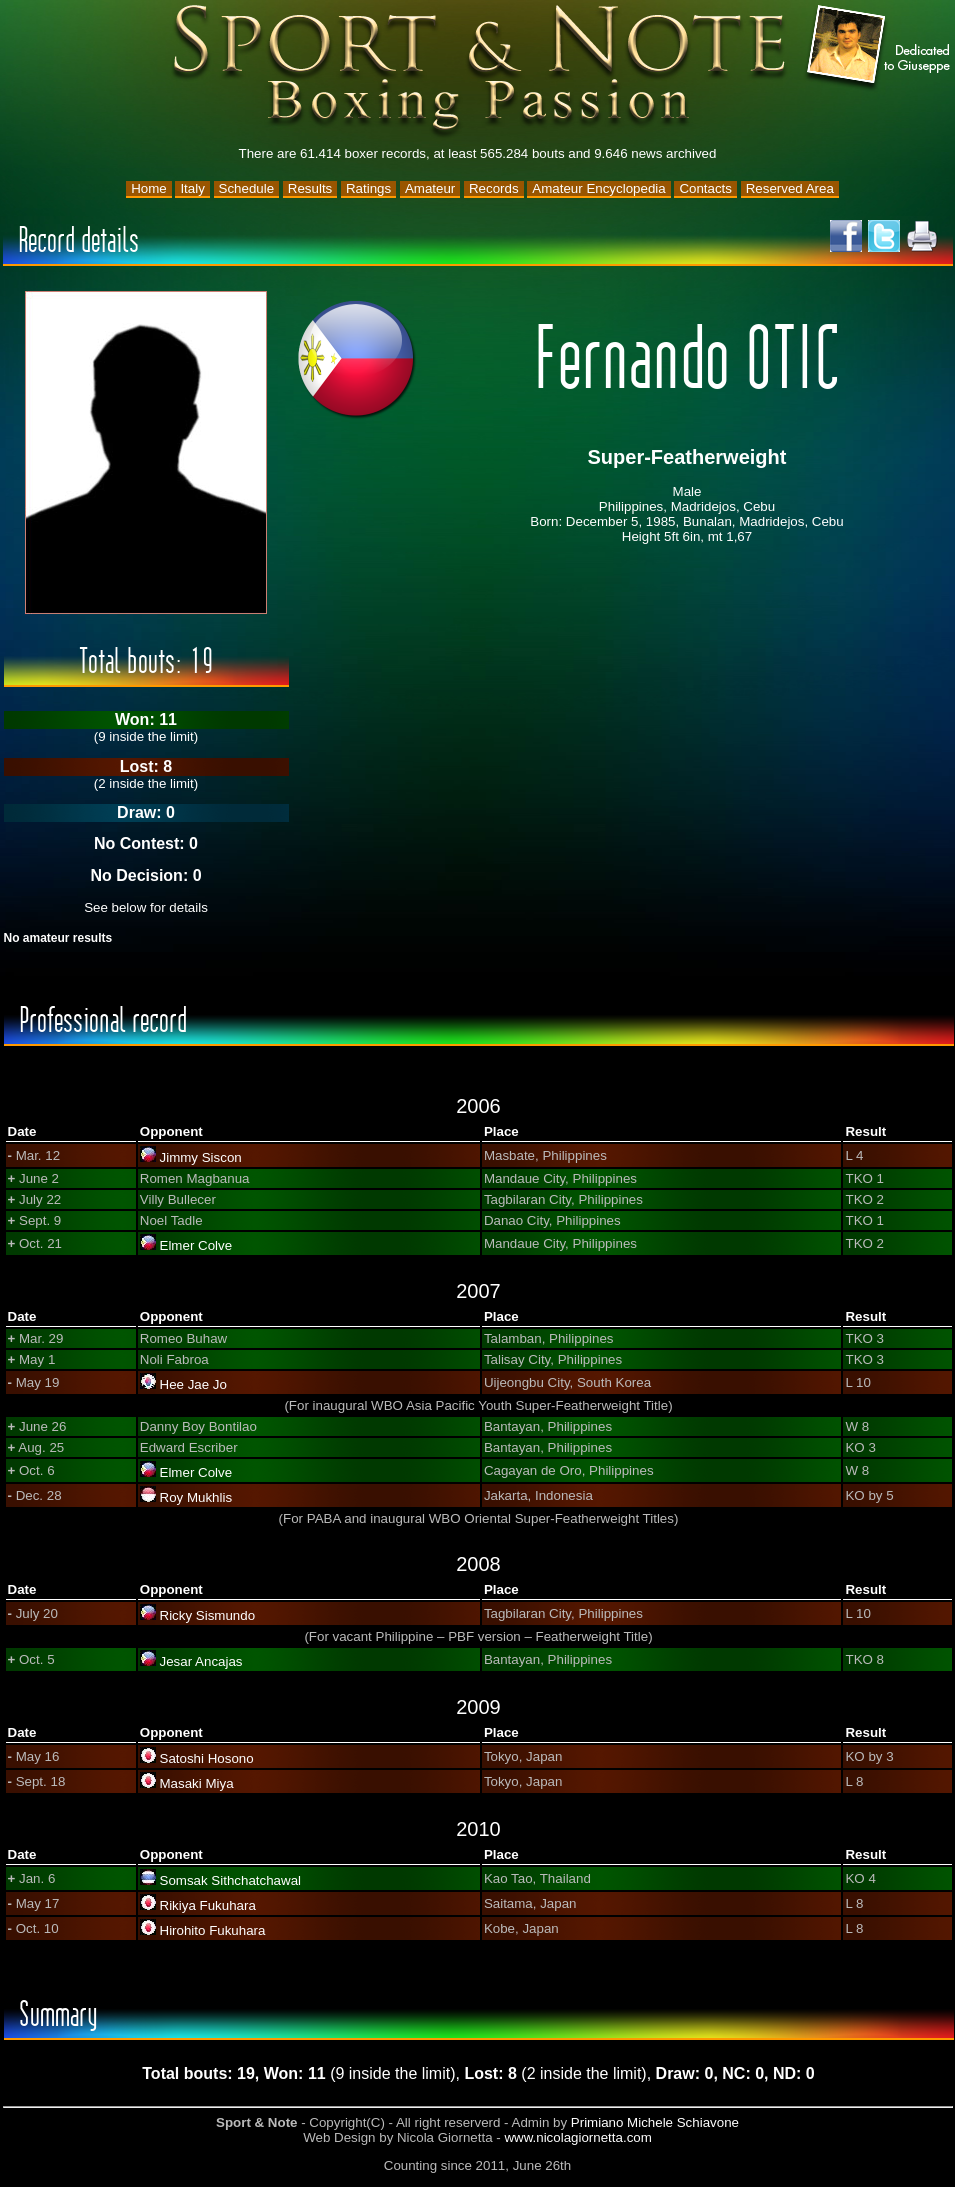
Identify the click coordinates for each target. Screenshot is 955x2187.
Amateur (430, 188)
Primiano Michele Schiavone (655, 2122)
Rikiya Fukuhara (208, 1905)
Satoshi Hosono (207, 1758)
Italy (192, 188)
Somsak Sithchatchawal (231, 1880)
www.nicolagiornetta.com (577, 2137)
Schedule (247, 188)
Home (149, 188)
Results (310, 188)
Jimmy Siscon (201, 1157)
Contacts (705, 188)
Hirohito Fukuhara (213, 1930)
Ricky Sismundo (208, 1615)
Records (494, 188)
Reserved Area (790, 188)
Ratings (368, 188)
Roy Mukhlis (196, 1497)
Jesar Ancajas (201, 1661)
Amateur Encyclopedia (598, 188)
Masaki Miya (197, 1783)
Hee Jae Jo (193, 1384)
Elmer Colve (196, 1245)
